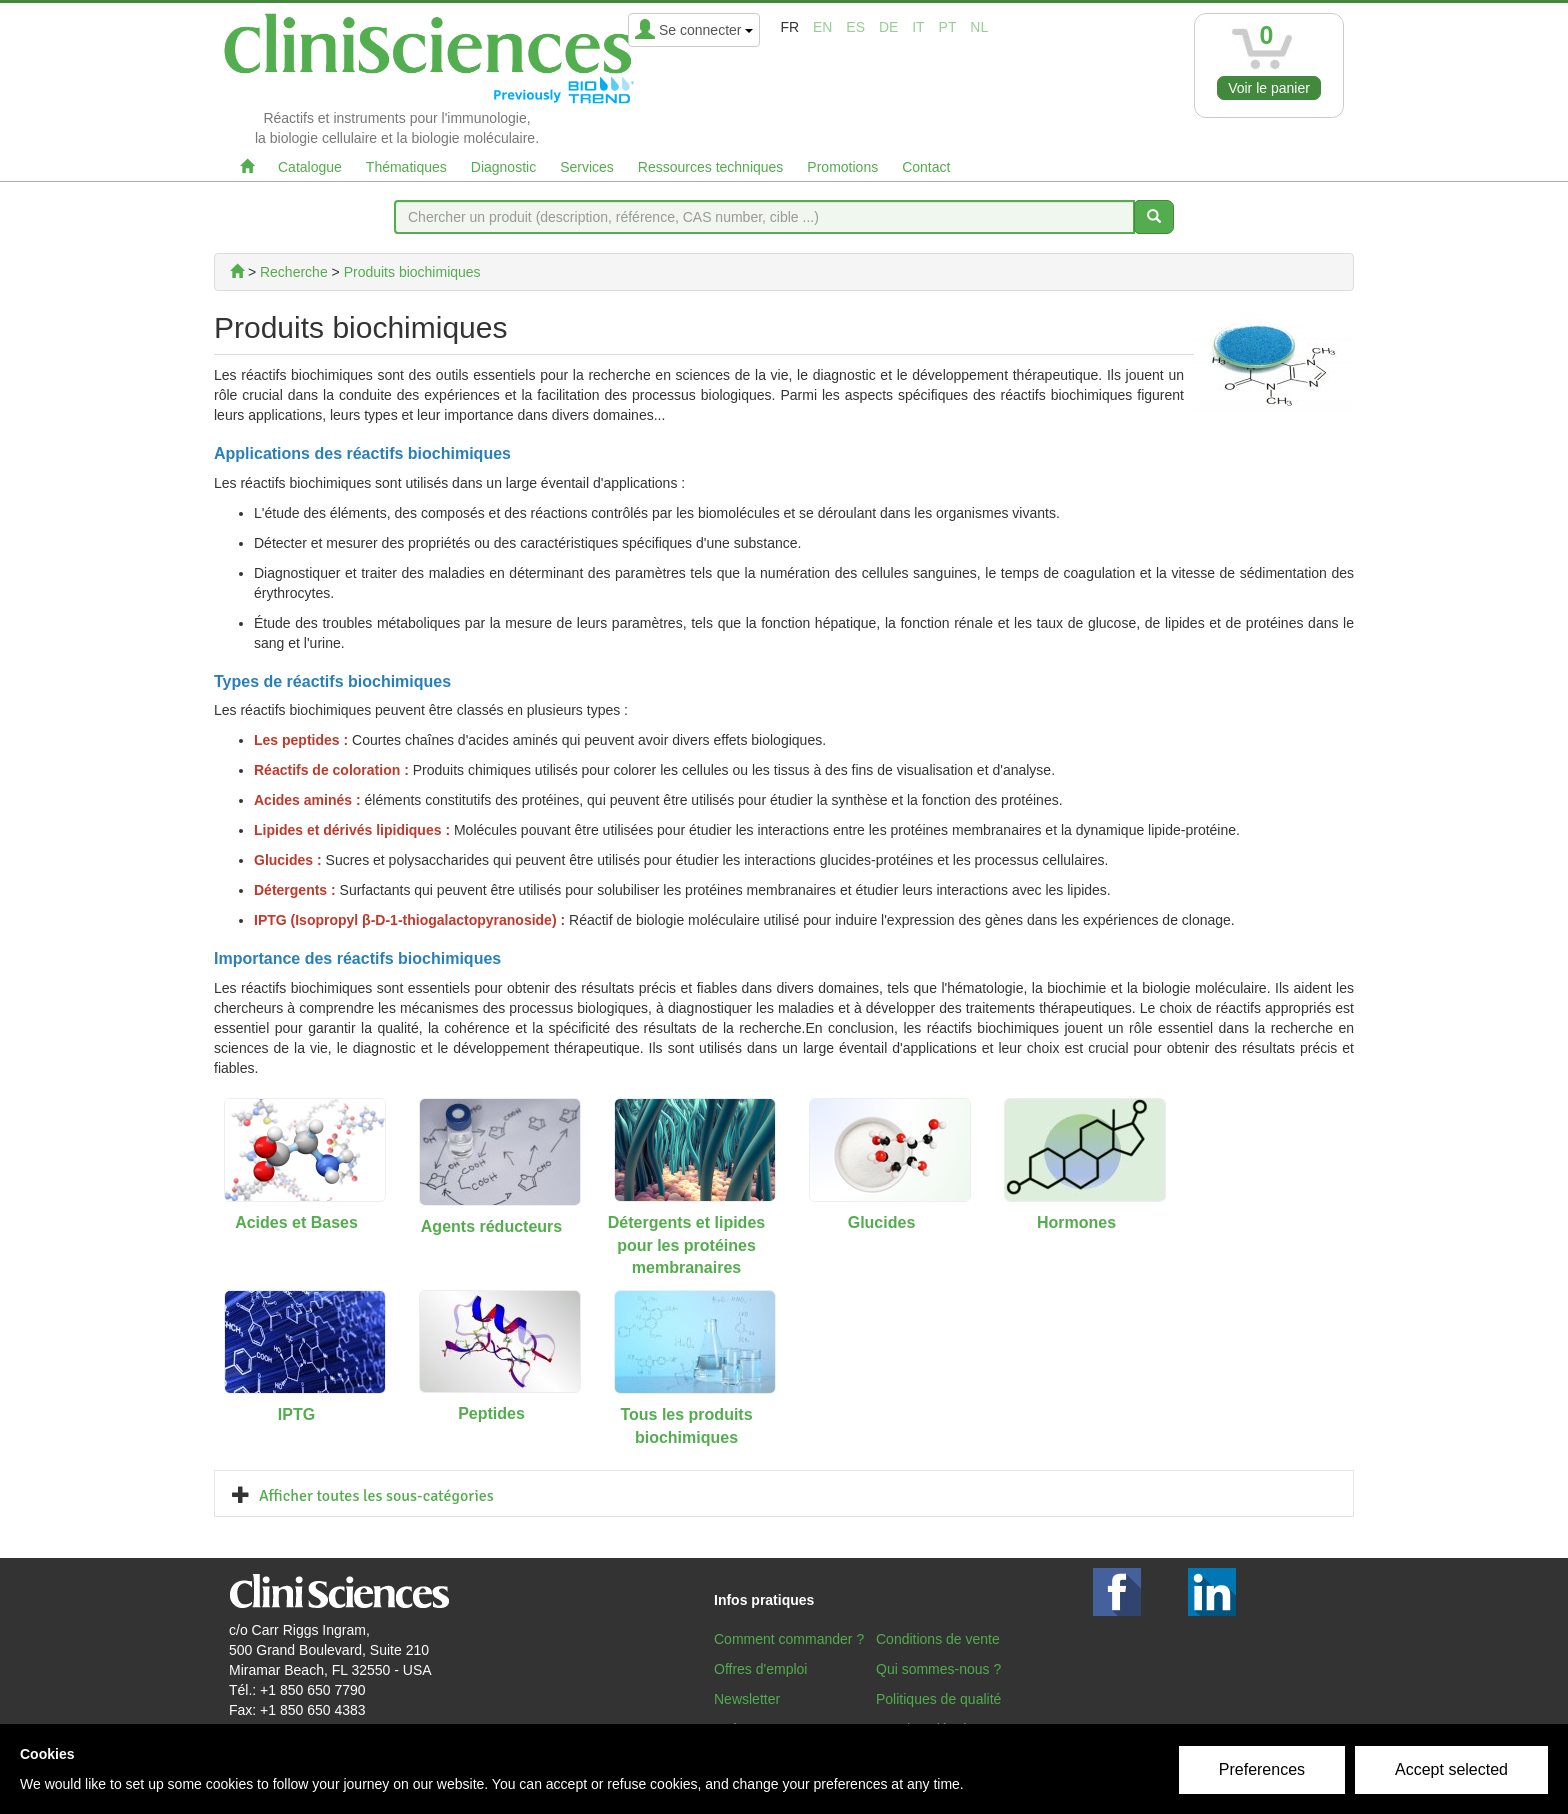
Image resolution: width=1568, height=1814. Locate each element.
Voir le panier (1269, 88)
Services (587, 167)
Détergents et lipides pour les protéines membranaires (686, 1245)
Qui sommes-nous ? (938, 1669)
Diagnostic (503, 167)
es (855, 27)
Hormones (1076, 1222)
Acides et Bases (296, 1222)
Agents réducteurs (491, 1226)
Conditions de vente (938, 1639)
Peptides (491, 1413)
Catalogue (310, 167)
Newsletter (747, 1699)
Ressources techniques (711, 167)
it (918, 27)
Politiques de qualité (938, 1699)
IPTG (296, 1414)
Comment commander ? (789, 1639)
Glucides (882, 1222)
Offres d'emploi (760, 1669)
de (888, 27)
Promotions (842, 167)
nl (979, 27)
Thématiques (406, 167)
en (822, 27)
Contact (926, 167)
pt (948, 27)
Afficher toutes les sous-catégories (376, 1496)
